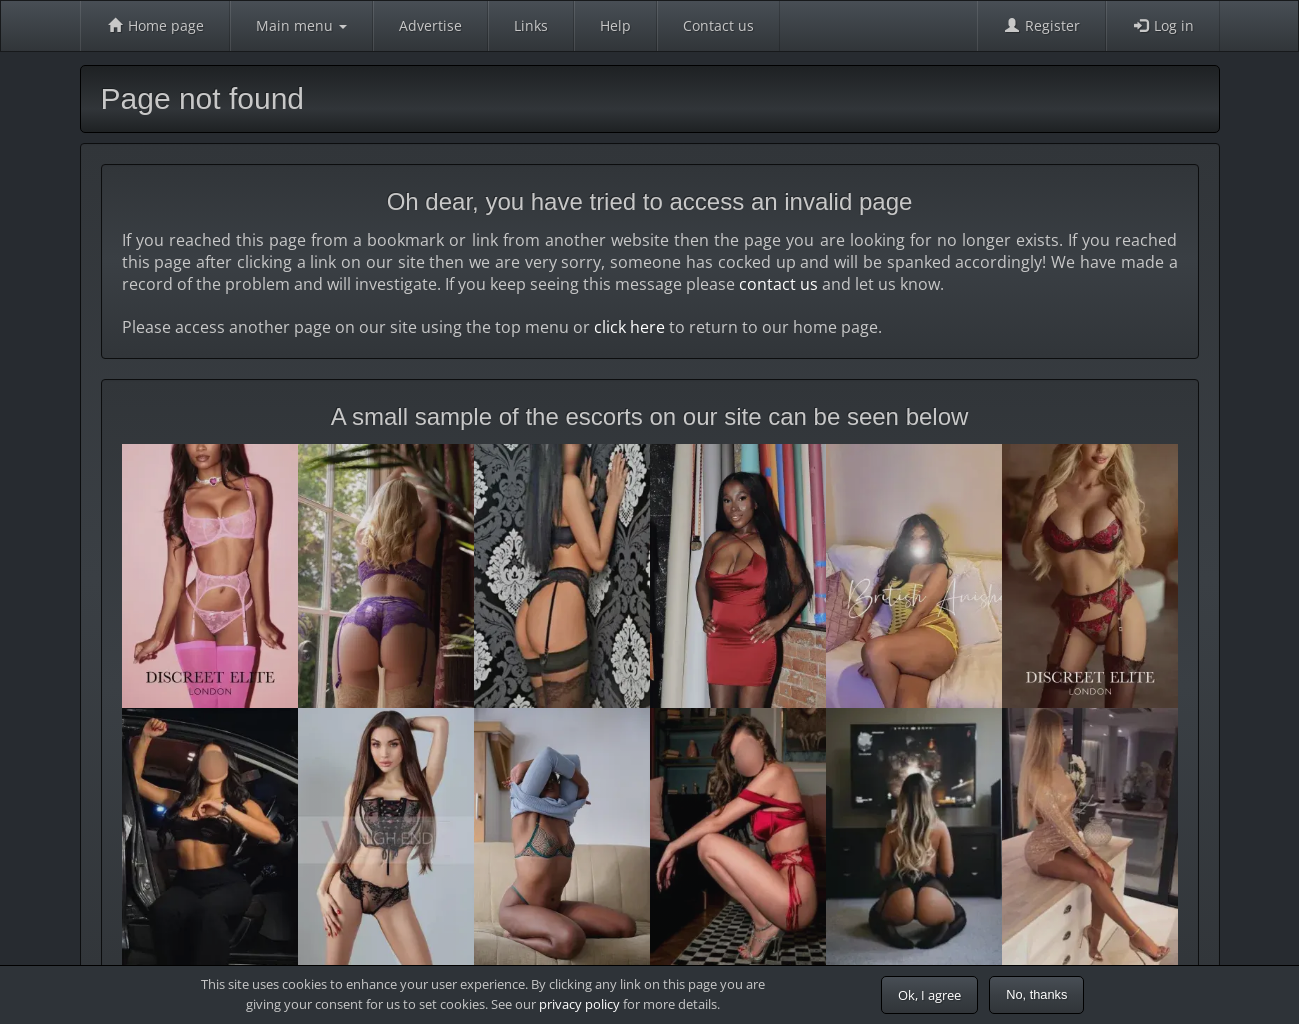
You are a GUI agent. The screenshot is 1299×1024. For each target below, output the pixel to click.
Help (615, 25)
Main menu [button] (301, 25)
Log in (1163, 25)
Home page (155, 25)
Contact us (718, 25)
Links (531, 25)
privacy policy (579, 1004)
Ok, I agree (929, 995)
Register (1041, 25)
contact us (778, 284)
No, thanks (1036, 994)
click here (629, 327)
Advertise (430, 25)
